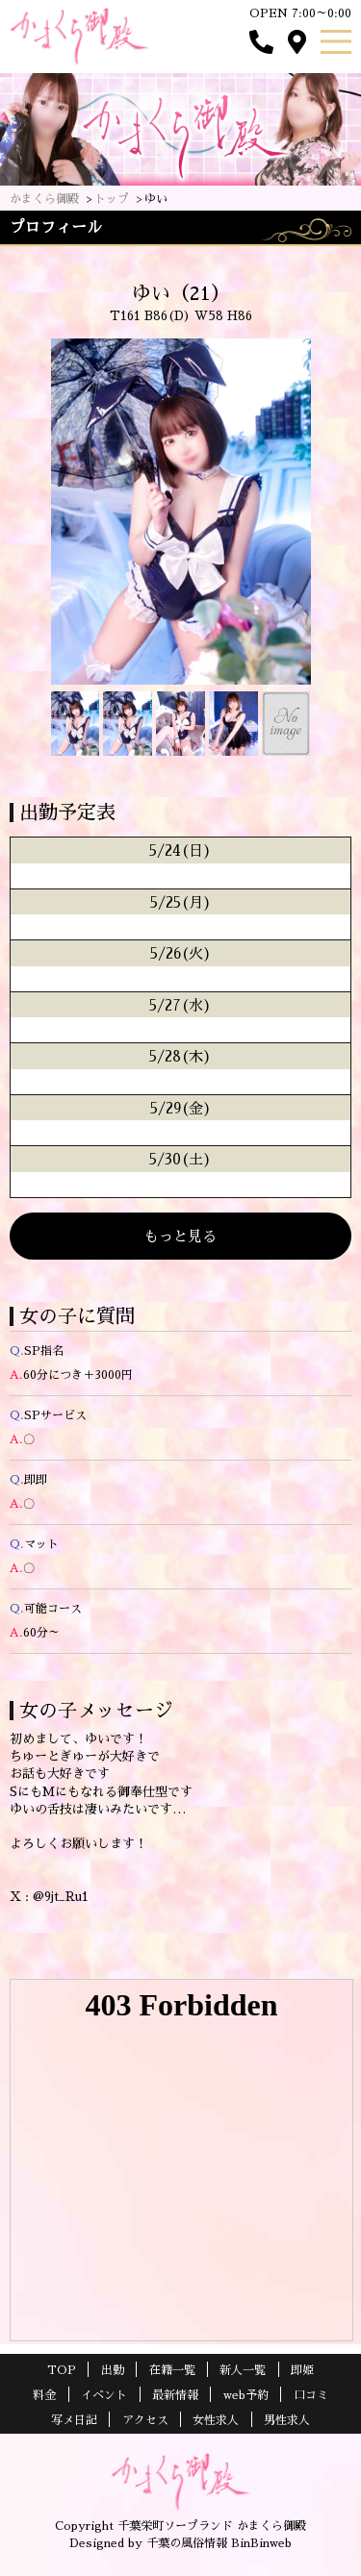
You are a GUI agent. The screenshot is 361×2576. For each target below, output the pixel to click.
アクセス (145, 2420)
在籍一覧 (172, 2370)
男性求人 (287, 2420)
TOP (61, 2370)
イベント (104, 2395)
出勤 (112, 2370)
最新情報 (175, 2395)
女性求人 (216, 2420)
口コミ (311, 2395)
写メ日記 (74, 2420)
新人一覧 (242, 2370)
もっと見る (180, 1236)
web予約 (246, 2395)
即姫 (302, 2370)
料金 (44, 2395)
